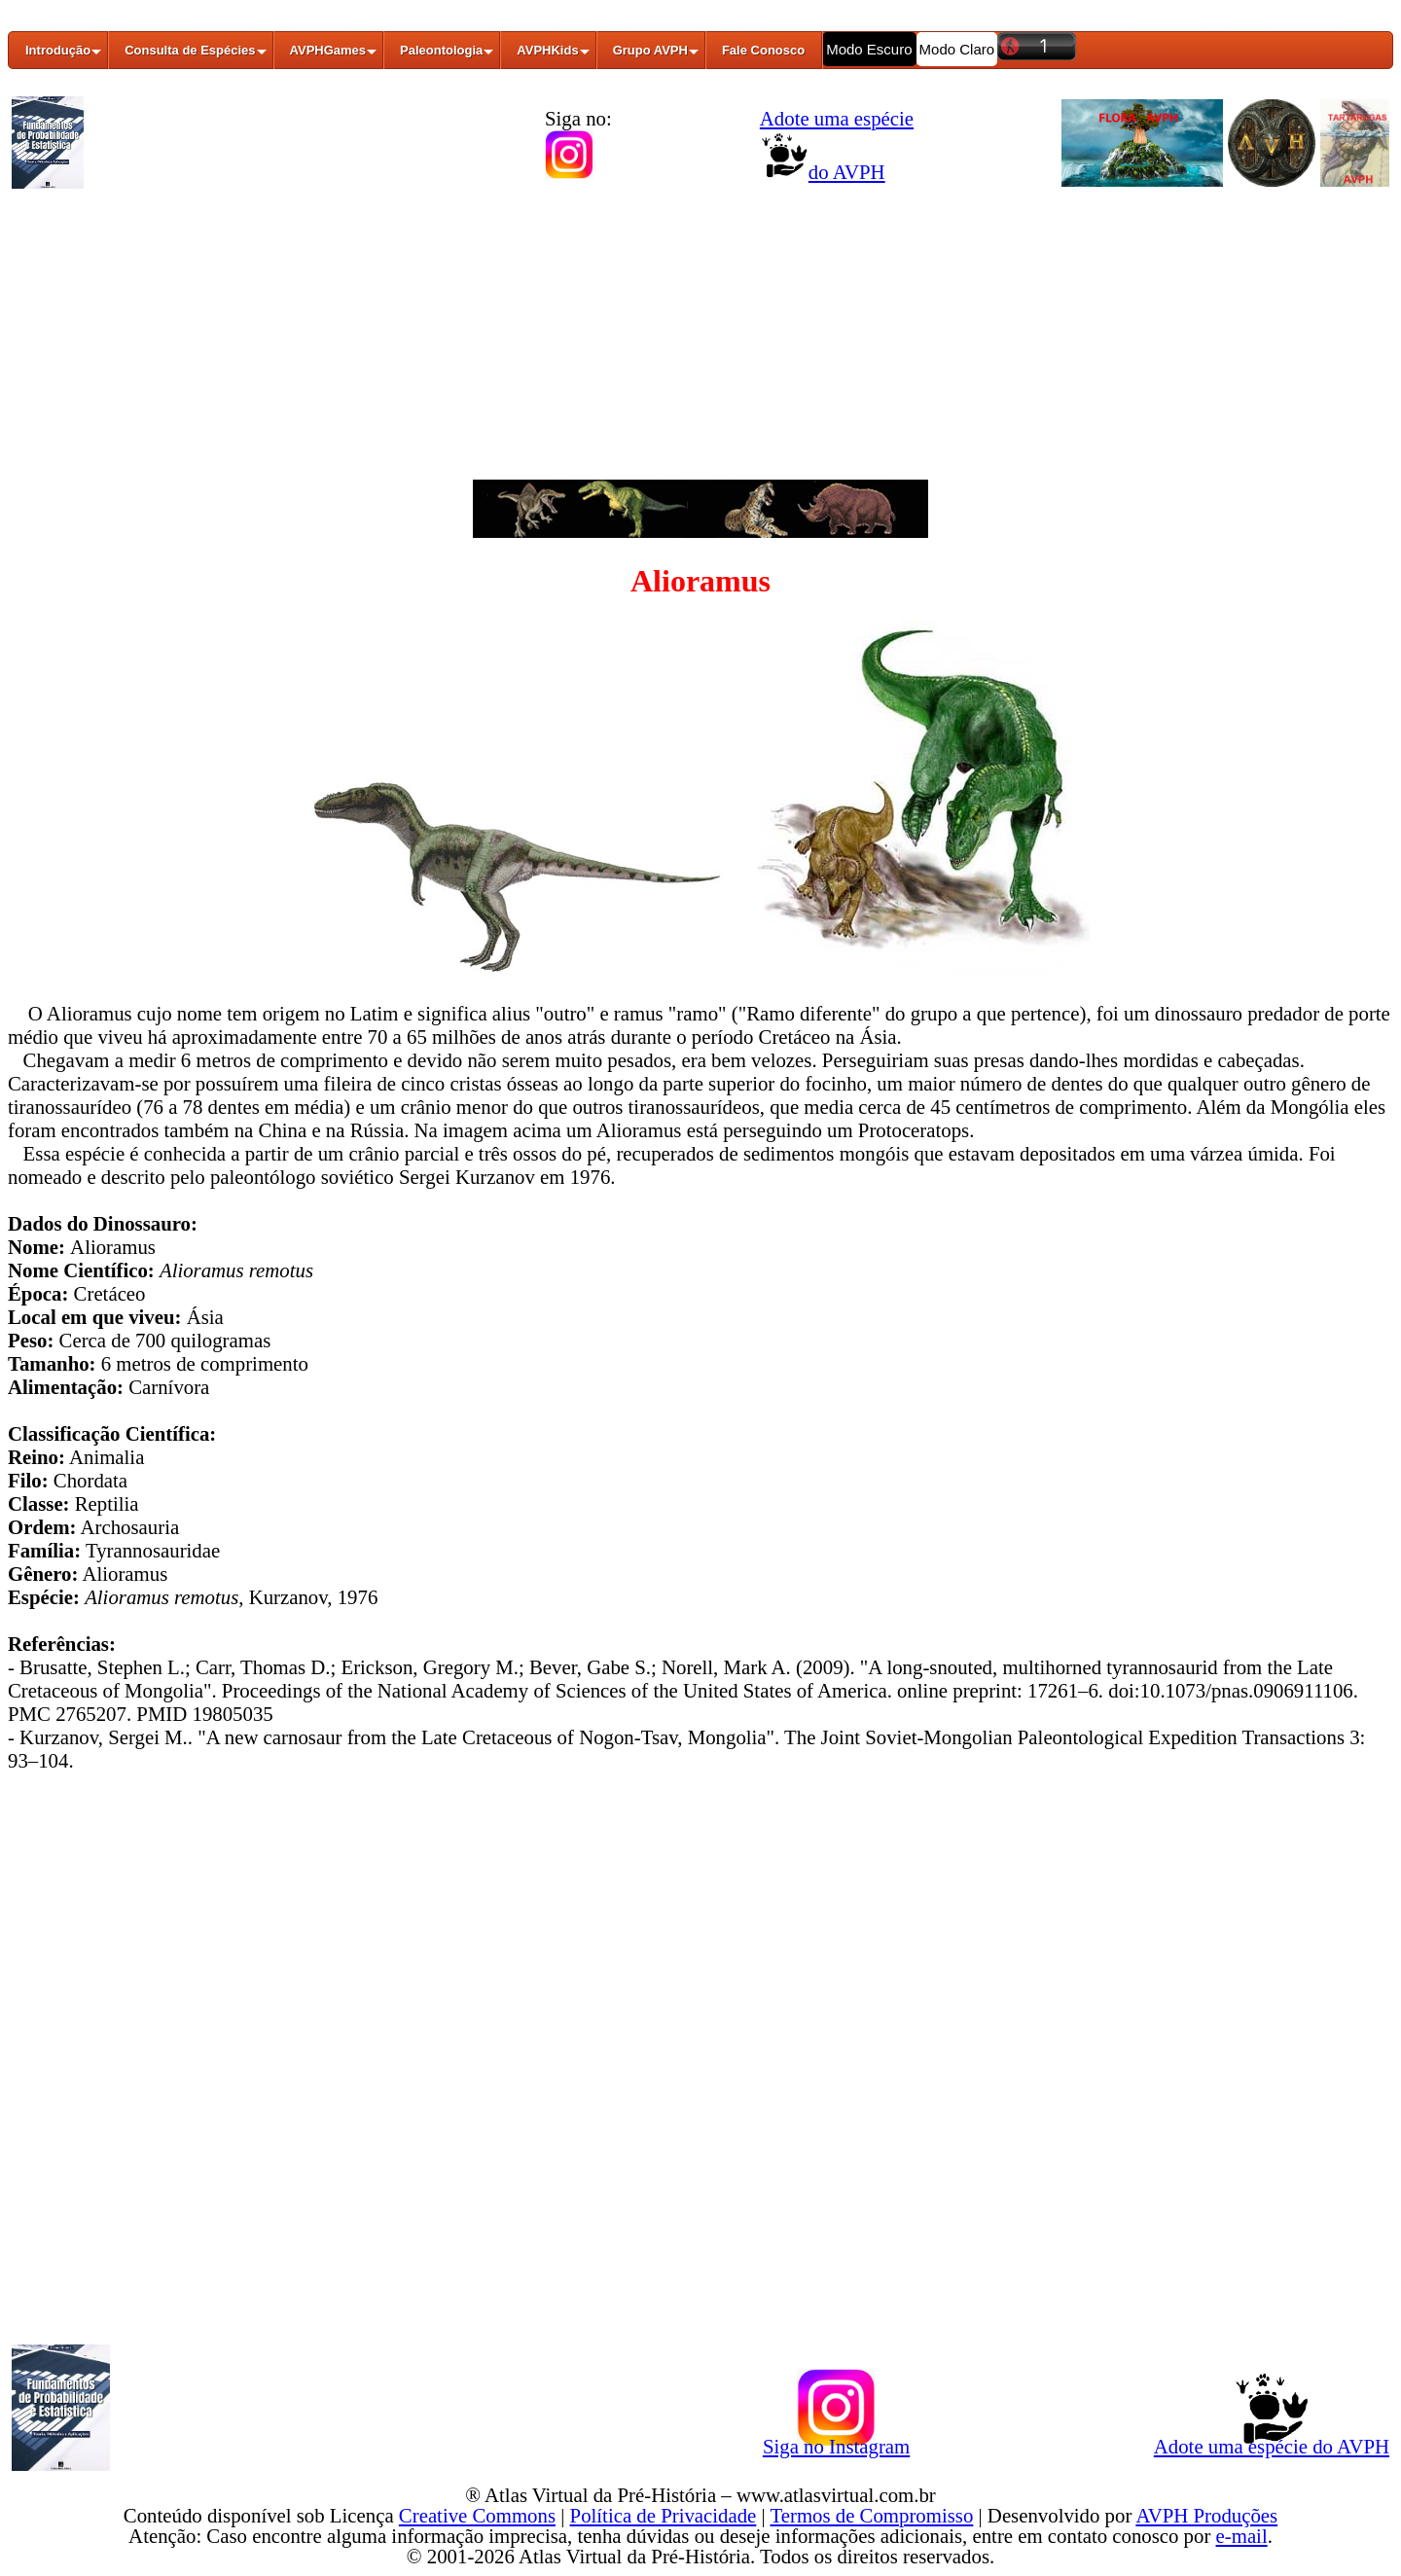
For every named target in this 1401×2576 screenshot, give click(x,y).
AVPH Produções (1206, 2515)
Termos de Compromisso (872, 2515)
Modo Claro (957, 49)
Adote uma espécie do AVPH (1271, 2442)
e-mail (1242, 2535)
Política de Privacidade (663, 2515)
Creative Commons (477, 2515)
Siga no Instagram (836, 2442)
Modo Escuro (869, 49)
